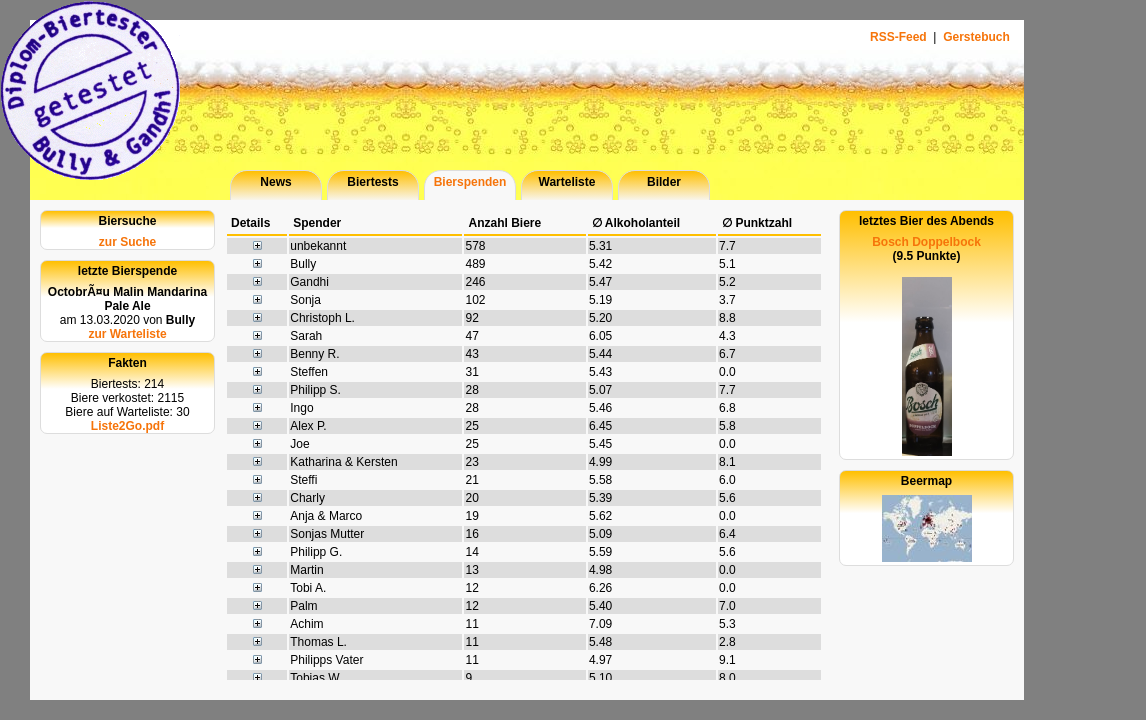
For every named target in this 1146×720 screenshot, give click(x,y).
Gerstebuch (976, 37)
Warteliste (567, 182)
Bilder (664, 182)
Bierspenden (470, 182)
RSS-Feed (900, 37)
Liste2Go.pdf (127, 426)
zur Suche (127, 242)
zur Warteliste (127, 334)
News (275, 182)
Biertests (372, 182)
